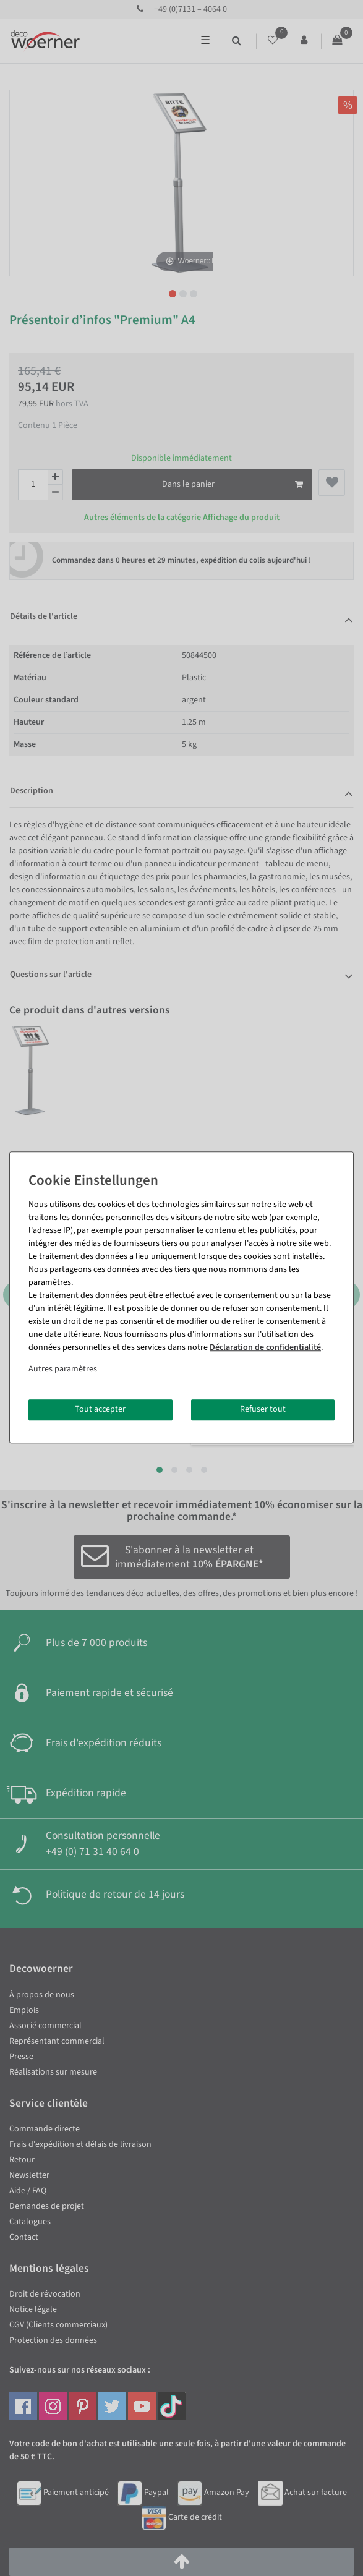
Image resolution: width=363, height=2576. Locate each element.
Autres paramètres (62, 1369)
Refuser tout (263, 1409)
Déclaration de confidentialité (265, 1347)
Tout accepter (100, 1409)
